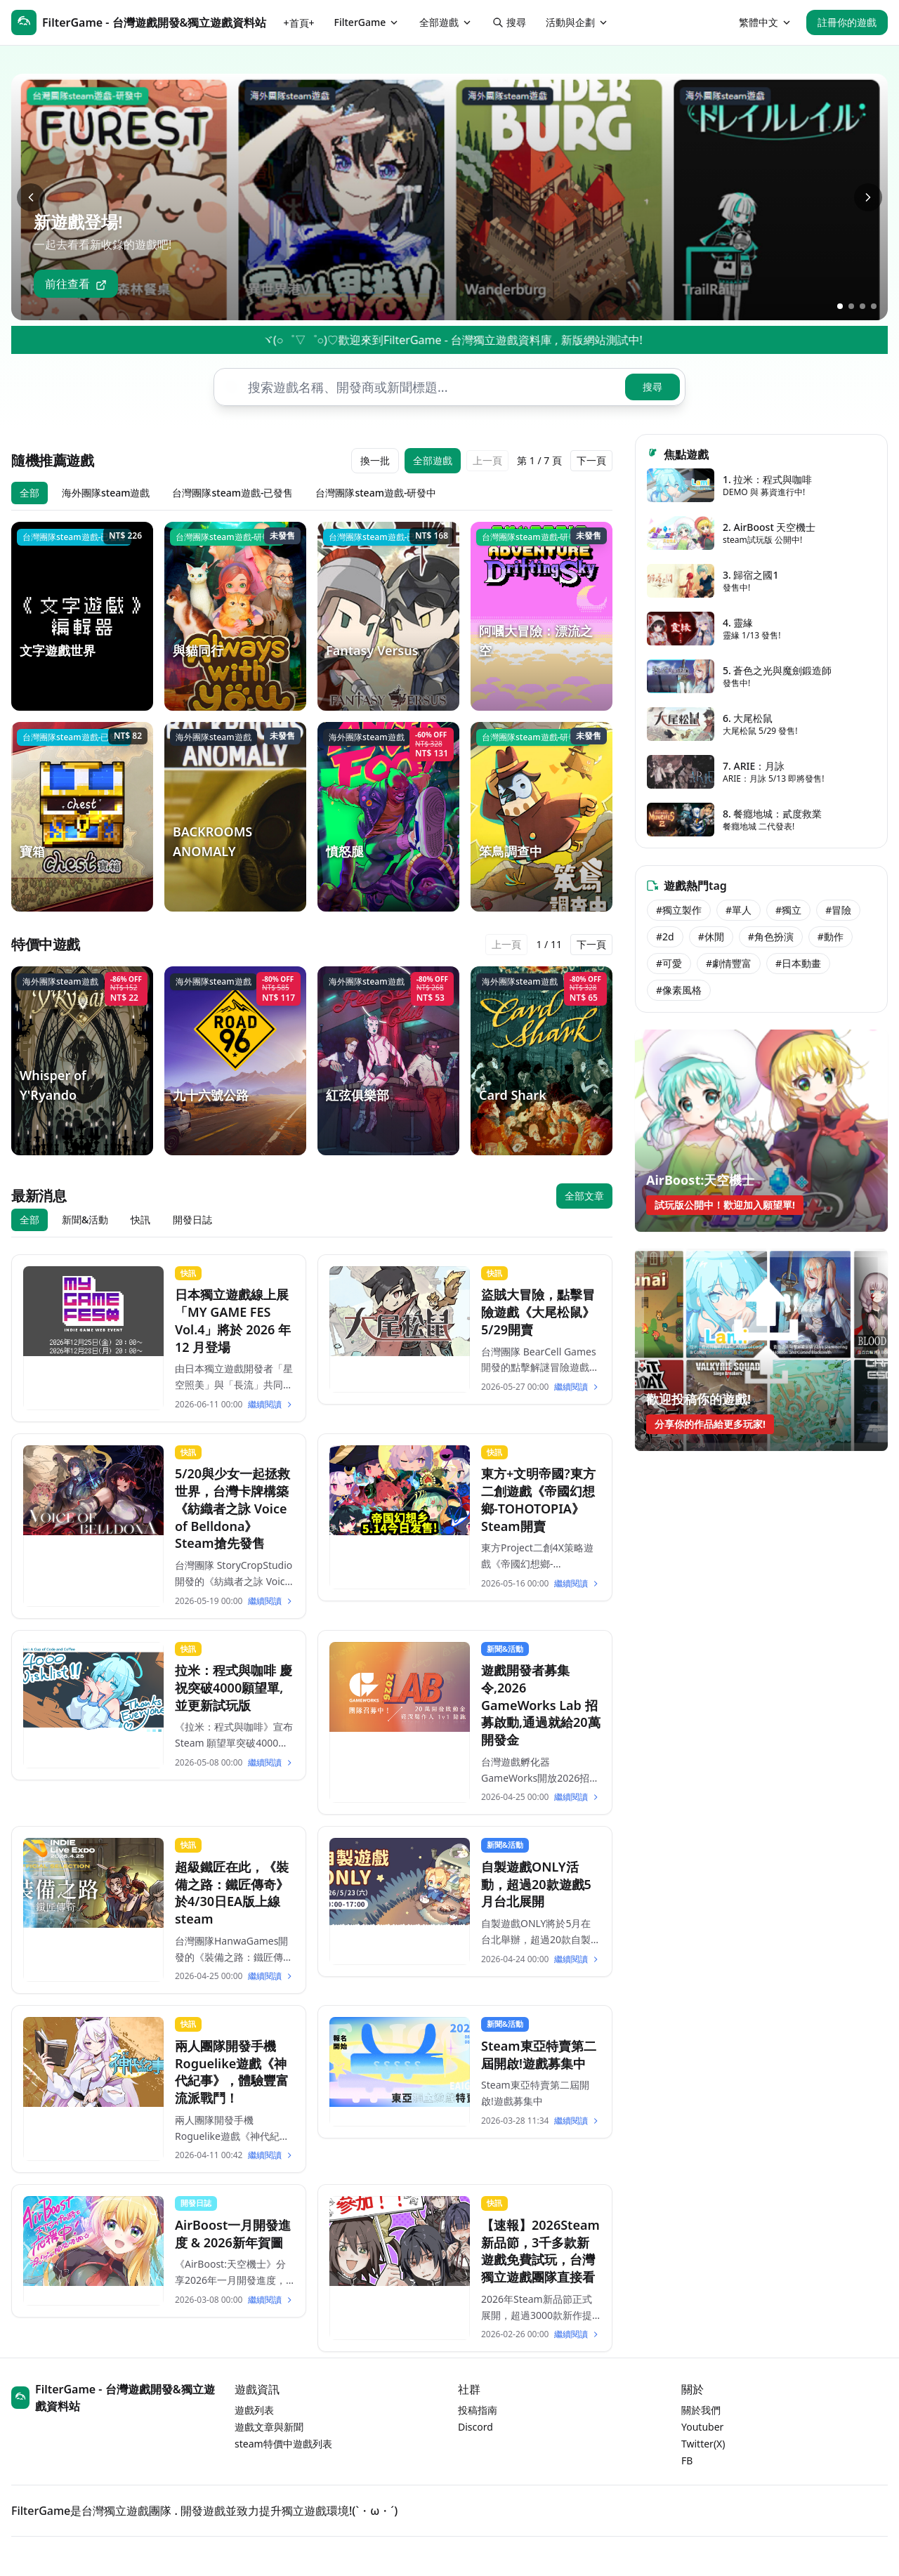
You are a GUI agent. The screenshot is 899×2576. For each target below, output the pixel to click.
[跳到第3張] (862, 306)
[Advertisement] (761, 1566)
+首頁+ (299, 22)
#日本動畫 (798, 963)
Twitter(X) (703, 2443)
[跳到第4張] (874, 306)
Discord (475, 2426)
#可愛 (669, 963)
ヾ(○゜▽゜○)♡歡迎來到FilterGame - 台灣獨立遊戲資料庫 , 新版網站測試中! (510, 340)
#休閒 (711, 936)
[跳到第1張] (840, 306)
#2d (665, 936)
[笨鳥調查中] (541, 816)
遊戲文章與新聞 (269, 2426)
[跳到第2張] (851, 306)
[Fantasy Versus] (388, 616)
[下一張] (868, 197)
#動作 (831, 936)
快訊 (140, 1219)
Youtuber (702, 2426)
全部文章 (584, 1195)
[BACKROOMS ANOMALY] (235, 816)
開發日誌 (192, 1219)
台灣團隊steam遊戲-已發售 (232, 492)
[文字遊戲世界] (82, 616)
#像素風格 (679, 990)
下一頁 (591, 460)
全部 (29, 492)
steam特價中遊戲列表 (283, 2443)
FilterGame (367, 22)
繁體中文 (765, 22)
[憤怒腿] (388, 816)
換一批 (375, 460)
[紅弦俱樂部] (388, 1060)
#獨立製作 (679, 909)
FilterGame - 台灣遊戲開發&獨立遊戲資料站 (113, 2397)
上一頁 (487, 460)
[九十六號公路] (235, 1060)
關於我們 (701, 2410)
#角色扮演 (771, 936)
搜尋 (509, 22)
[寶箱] (82, 816)
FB (687, 2460)
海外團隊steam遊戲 (106, 492)
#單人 (739, 909)
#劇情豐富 (729, 963)
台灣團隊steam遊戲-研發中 (375, 492)
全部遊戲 (446, 22)
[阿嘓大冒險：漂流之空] (541, 616)
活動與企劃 (577, 22)
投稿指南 (477, 2410)
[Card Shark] (541, 1060)
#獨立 (788, 909)
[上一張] (31, 197)
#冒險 (838, 909)
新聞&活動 (85, 1219)
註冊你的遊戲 (847, 22)
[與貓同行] (235, 616)
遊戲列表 (254, 2410)
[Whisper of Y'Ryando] (82, 1060)
